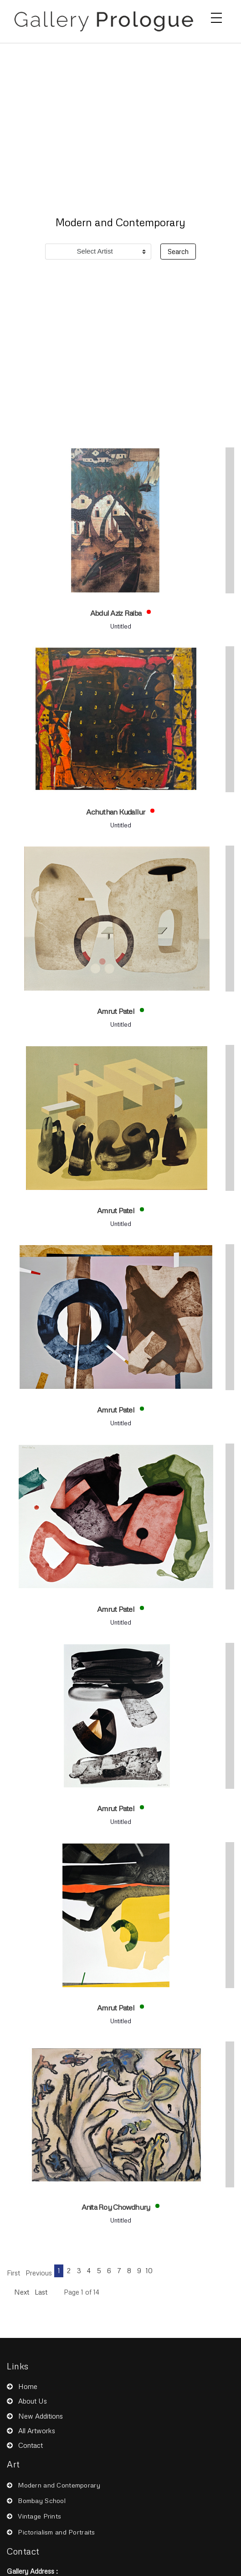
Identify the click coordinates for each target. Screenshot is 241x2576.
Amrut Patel (116, 1011)
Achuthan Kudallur (116, 811)
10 (149, 2270)
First (13, 2273)
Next (21, 2292)
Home (27, 2386)
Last (41, 2292)
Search (178, 251)
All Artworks (36, 2430)
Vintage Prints (39, 2516)
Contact (30, 2445)
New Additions (40, 2416)
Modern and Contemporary (59, 2485)
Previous (39, 2273)
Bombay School (42, 2500)
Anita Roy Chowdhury (117, 2207)
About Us (32, 2401)
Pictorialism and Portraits (56, 2532)
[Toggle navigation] (216, 18)
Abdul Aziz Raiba (116, 613)
